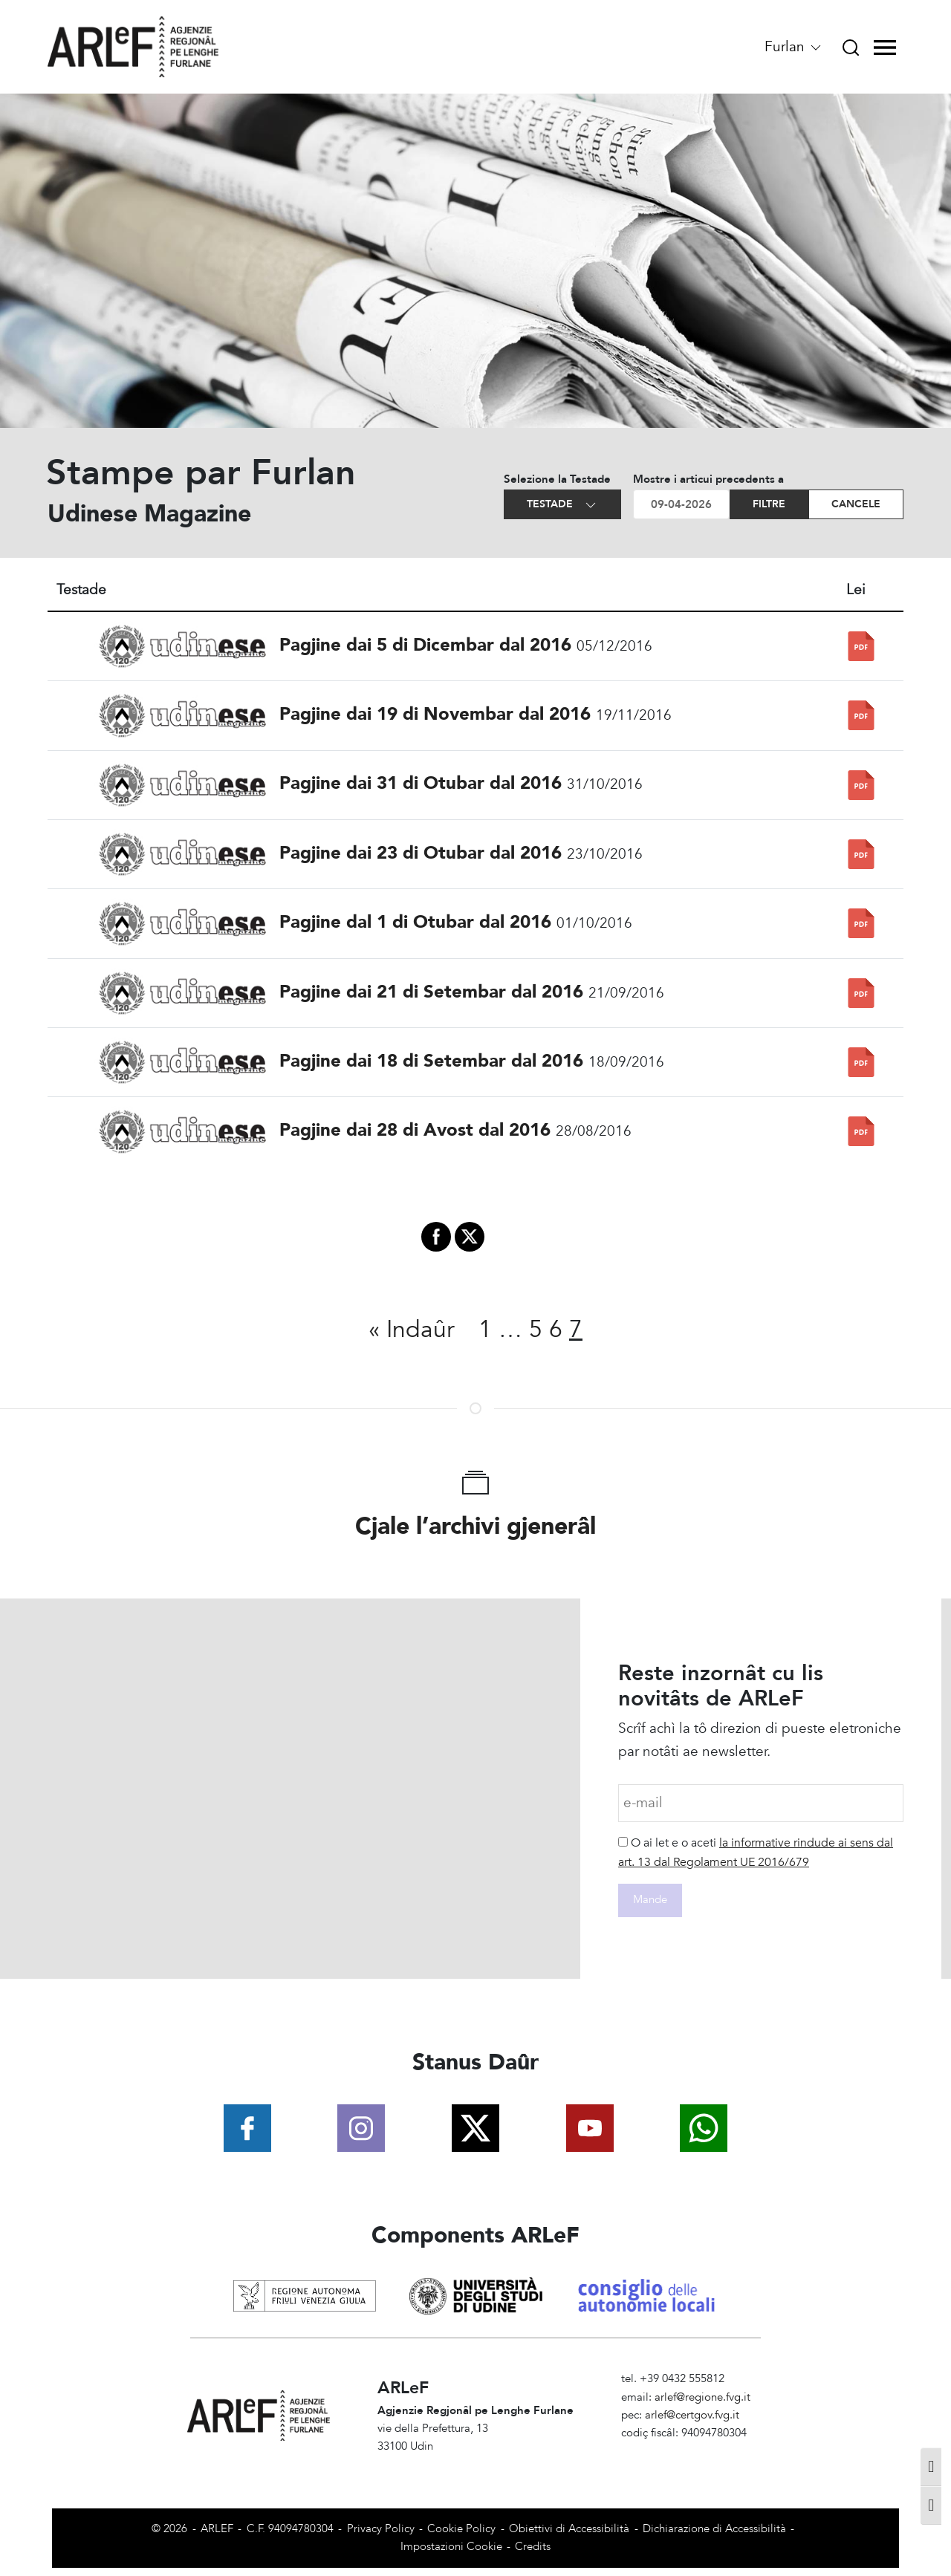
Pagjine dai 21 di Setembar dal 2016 (431, 992)
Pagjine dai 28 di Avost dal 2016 (415, 1130)
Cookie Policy (461, 2529)
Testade (562, 505)
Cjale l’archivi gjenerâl (475, 1526)
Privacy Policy (381, 2529)
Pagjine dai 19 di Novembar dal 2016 (435, 714)
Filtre (769, 504)
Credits (533, 2546)
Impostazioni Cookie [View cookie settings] (451, 2546)
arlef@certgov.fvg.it (692, 2415)
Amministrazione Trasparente (693, 2451)
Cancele (855, 504)
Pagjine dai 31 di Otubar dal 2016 (420, 783)
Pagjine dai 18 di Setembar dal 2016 (431, 1061)
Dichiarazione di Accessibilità (714, 2529)
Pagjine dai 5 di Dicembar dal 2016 (425, 645)
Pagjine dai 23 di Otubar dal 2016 (420, 853)
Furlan (794, 46)
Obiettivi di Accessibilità (569, 2529)
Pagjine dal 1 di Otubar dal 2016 (415, 922)
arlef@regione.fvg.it (702, 2397)
